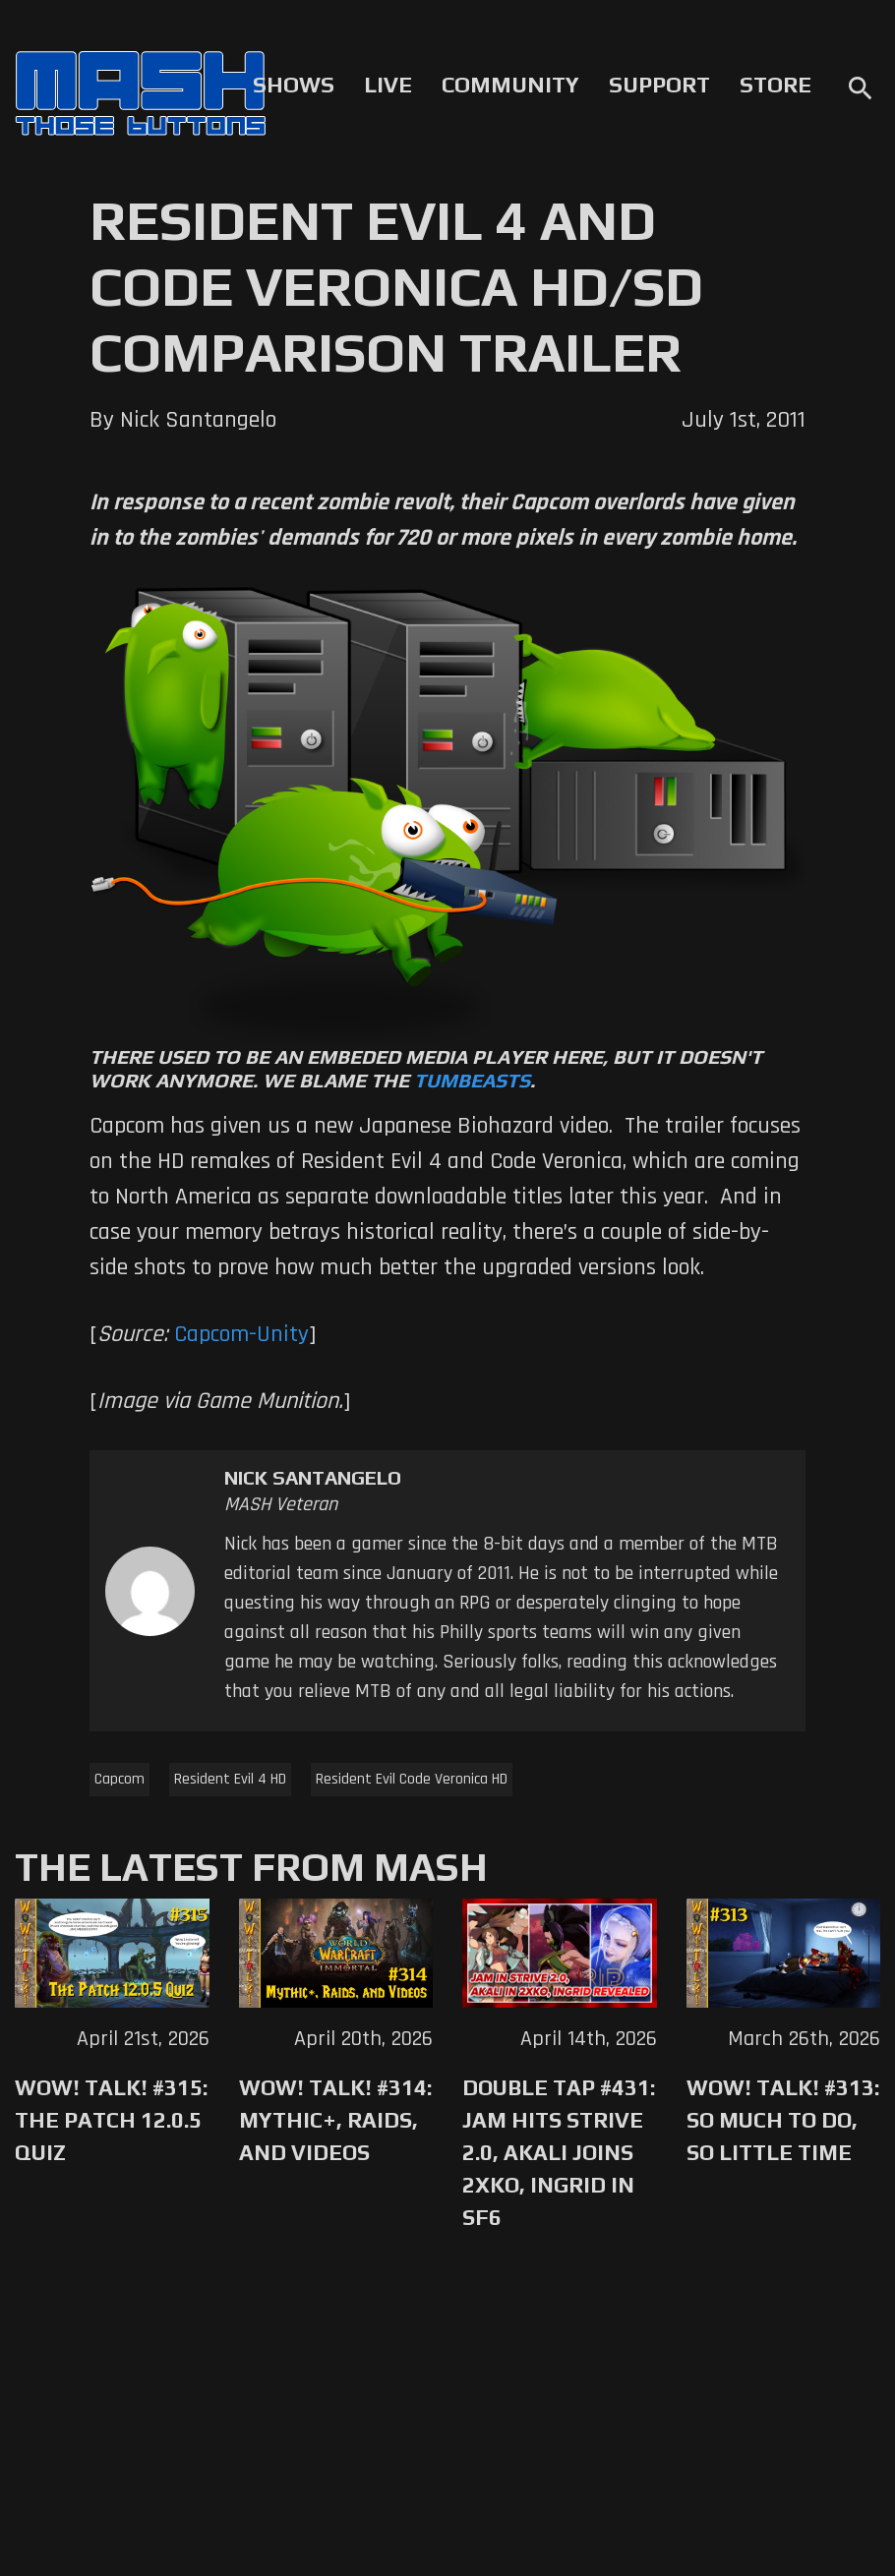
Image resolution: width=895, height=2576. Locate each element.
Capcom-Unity (241, 1334)
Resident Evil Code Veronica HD (411, 1779)
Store (775, 84)
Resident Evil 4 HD (230, 1779)
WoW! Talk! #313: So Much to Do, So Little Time (782, 2120)
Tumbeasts (472, 1080)
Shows (293, 84)
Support (659, 84)
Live (388, 84)
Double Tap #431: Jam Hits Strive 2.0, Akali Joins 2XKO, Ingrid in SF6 (558, 2152)
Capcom (119, 1779)
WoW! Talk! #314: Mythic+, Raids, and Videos (335, 2120)
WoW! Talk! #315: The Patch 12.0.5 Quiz (111, 2120)
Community (510, 84)
